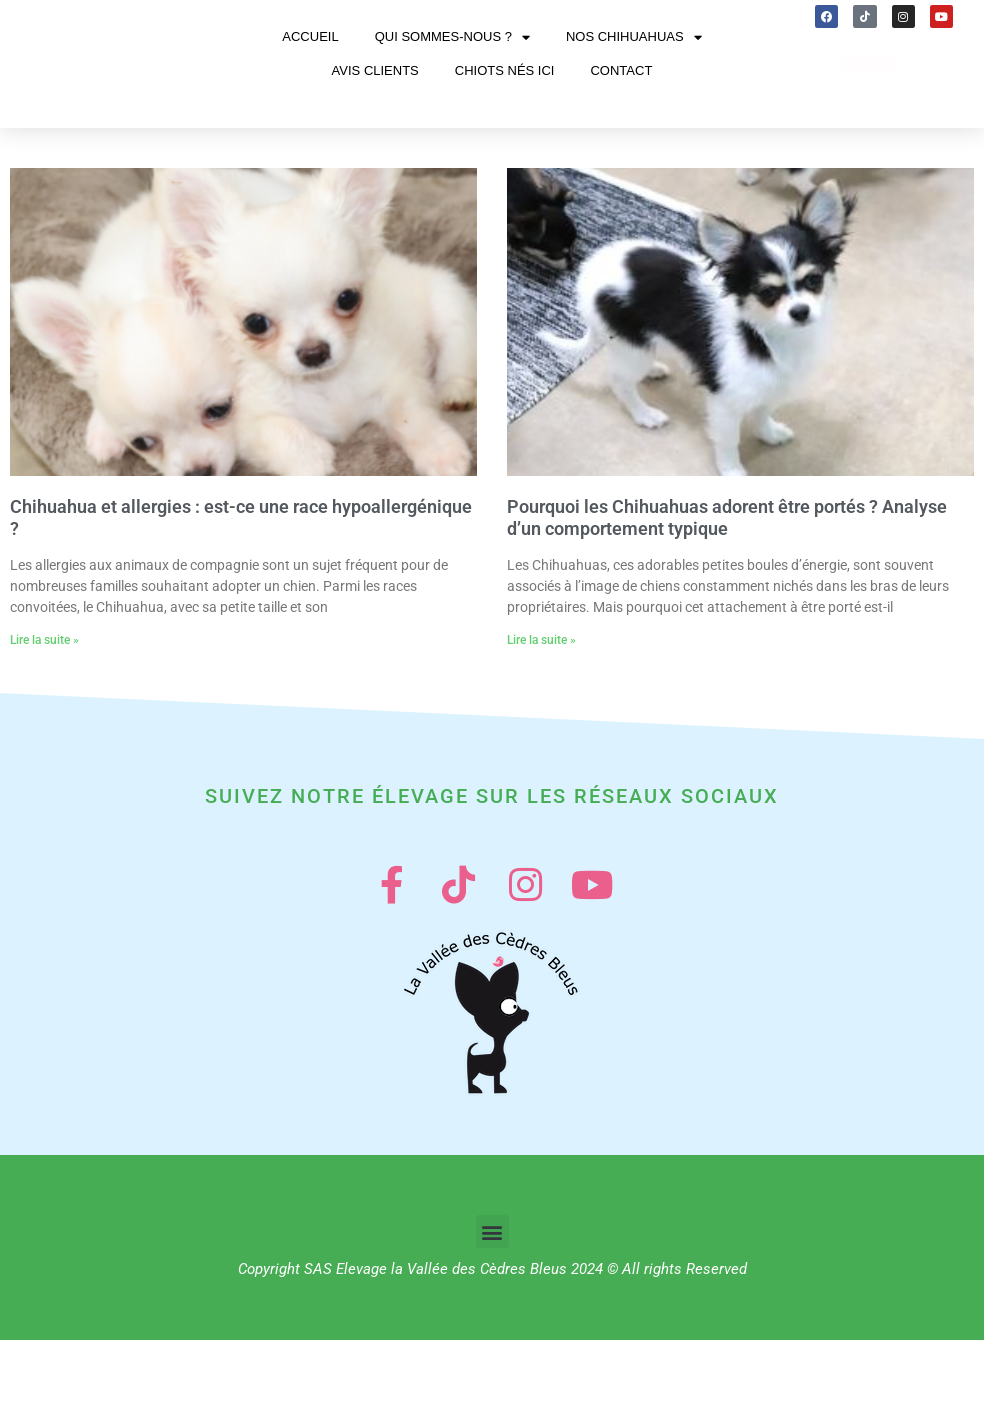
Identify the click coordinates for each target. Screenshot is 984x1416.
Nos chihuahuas (634, 68)
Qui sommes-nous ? (452, 68)
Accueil (310, 68)
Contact (621, 102)
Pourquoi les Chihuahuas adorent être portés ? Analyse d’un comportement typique (727, 581)
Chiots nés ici (505, 102)
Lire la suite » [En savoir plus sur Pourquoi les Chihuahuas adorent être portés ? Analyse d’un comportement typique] (541, 704)
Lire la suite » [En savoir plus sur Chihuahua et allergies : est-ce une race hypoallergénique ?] (44, 704)
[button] (492, 1307)
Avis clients (375, 102)
